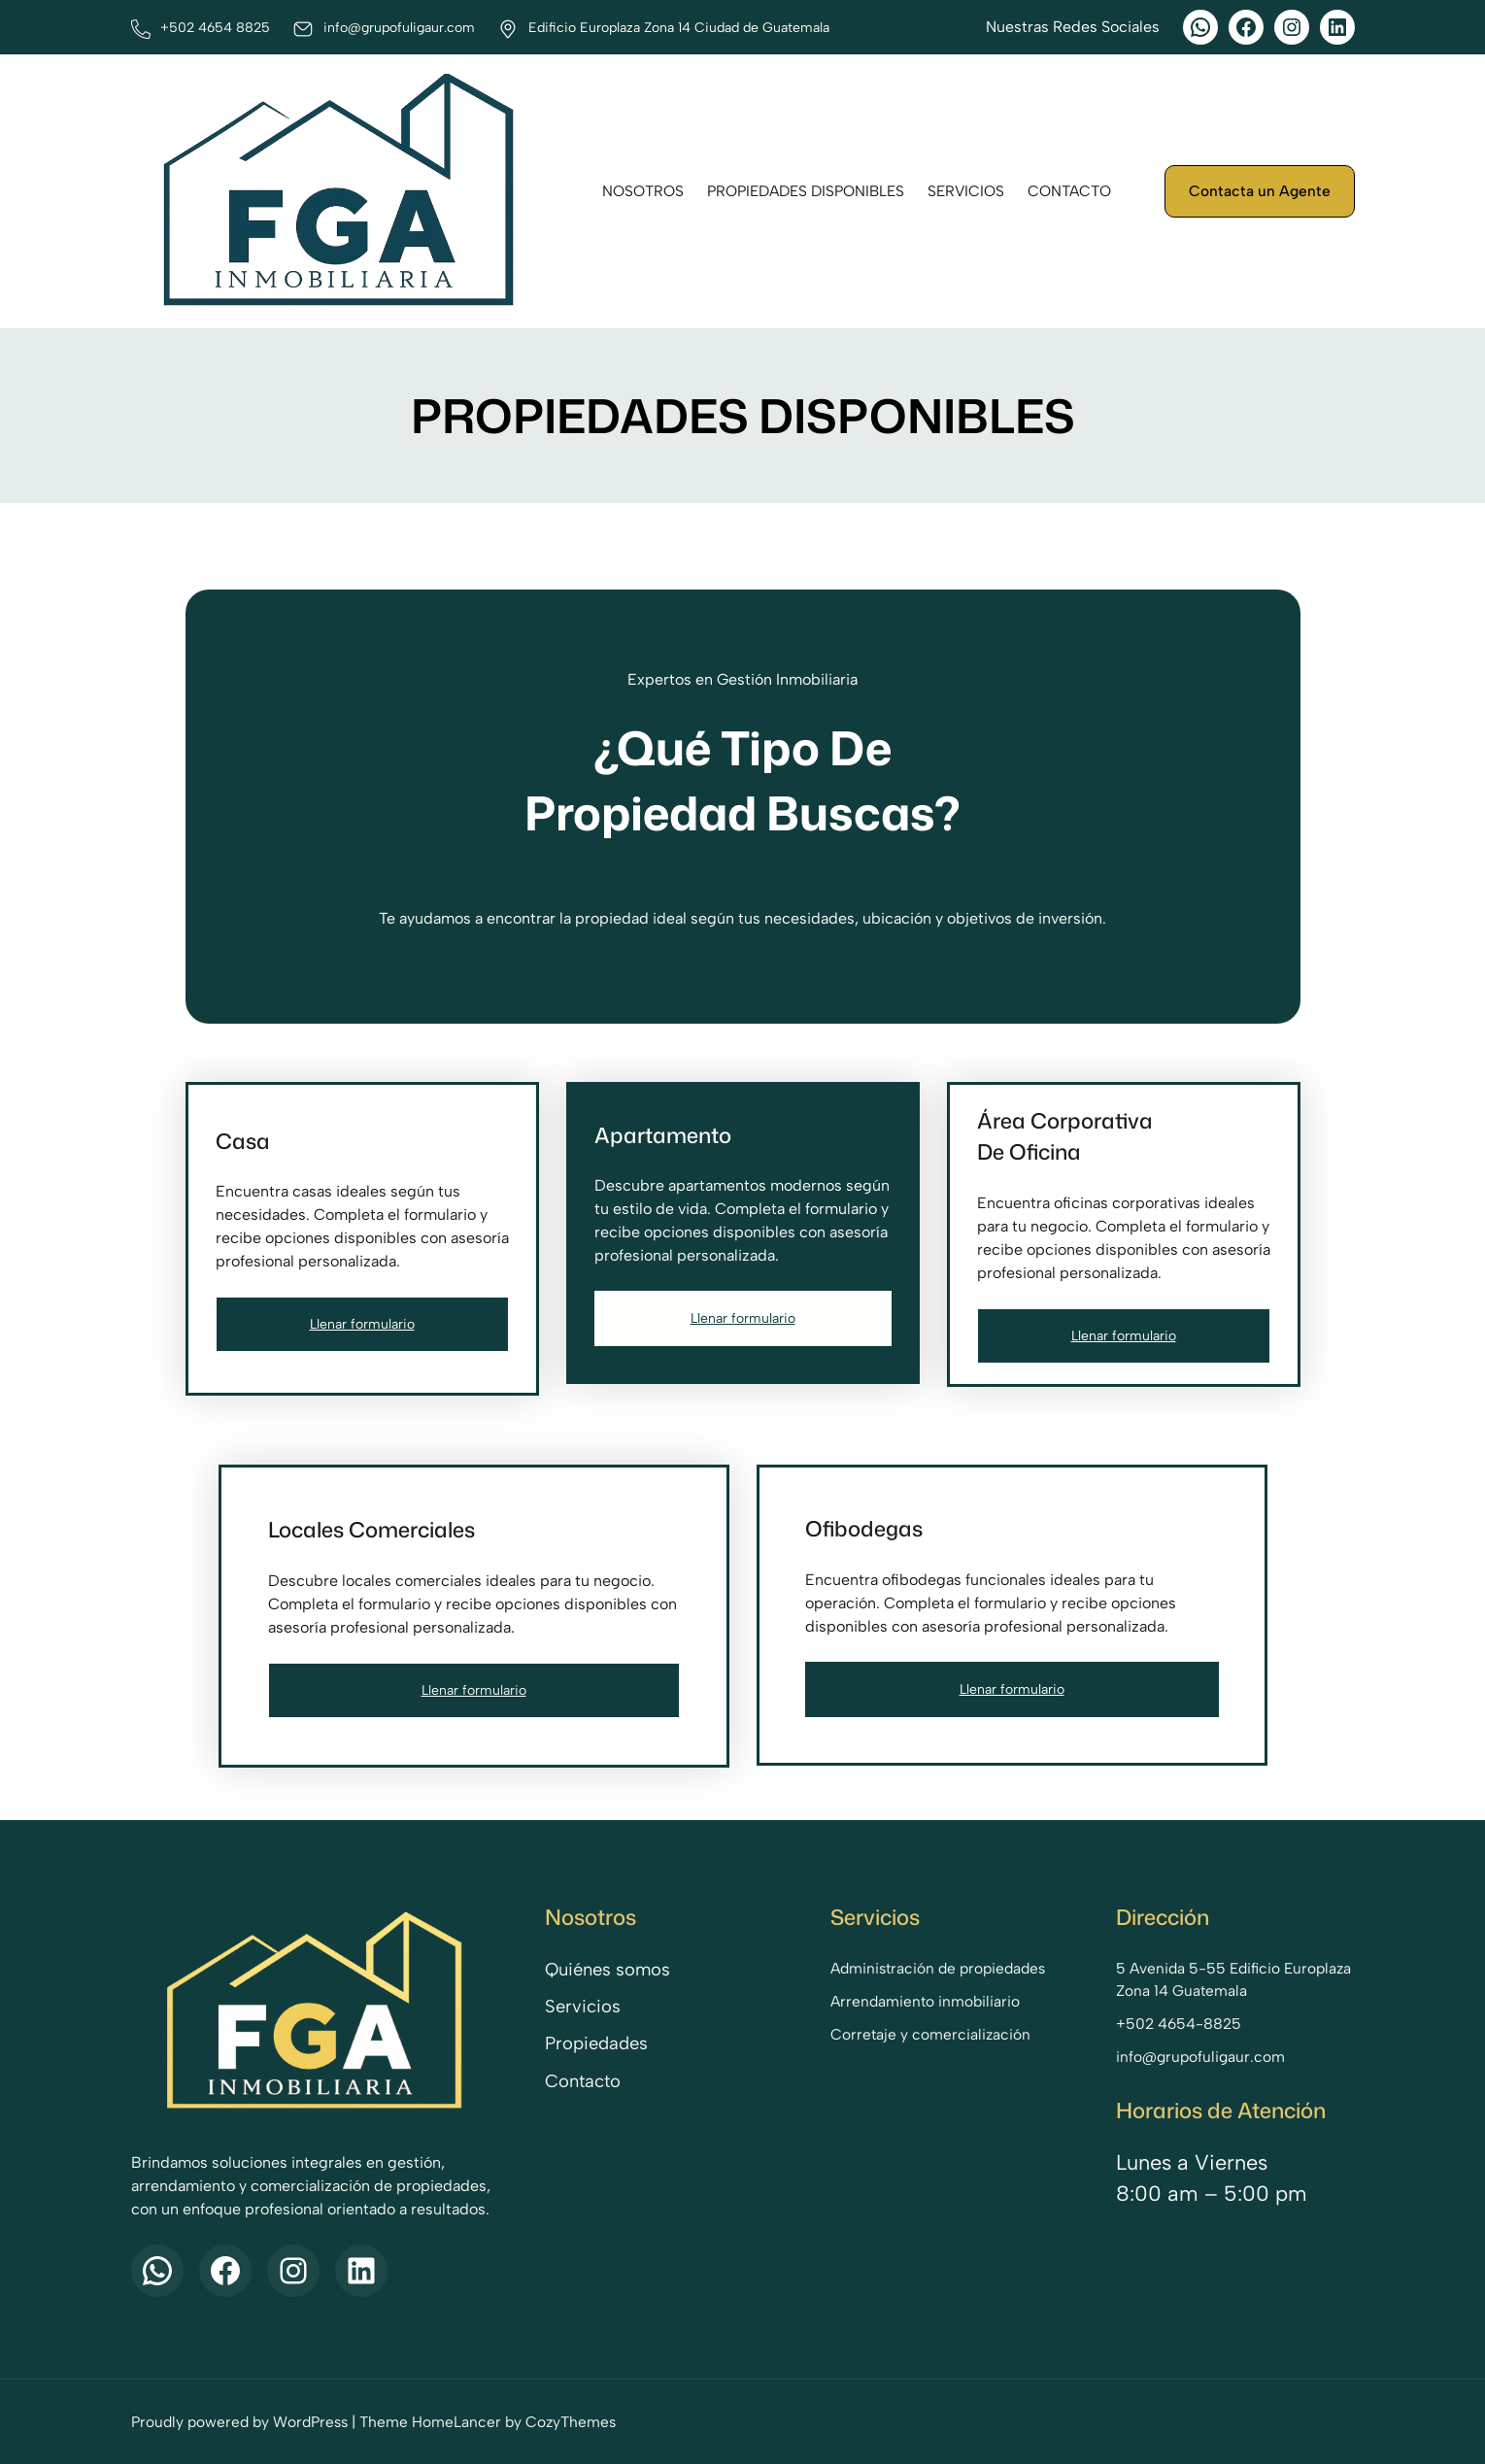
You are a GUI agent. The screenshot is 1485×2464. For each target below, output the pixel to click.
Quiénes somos (607, 1969)
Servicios (583, 2006)
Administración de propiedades (937, 1968)
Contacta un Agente (1260, 191)
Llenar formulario (362, 1324)
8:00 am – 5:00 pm (1211, 2193)
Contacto (583, 2081)
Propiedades (596, 2043)
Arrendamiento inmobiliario (925, 2001)
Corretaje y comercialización (930, 2034)
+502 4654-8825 (1178, 2023)
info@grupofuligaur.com (1200, 2056)
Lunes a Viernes (1191, 2162)
